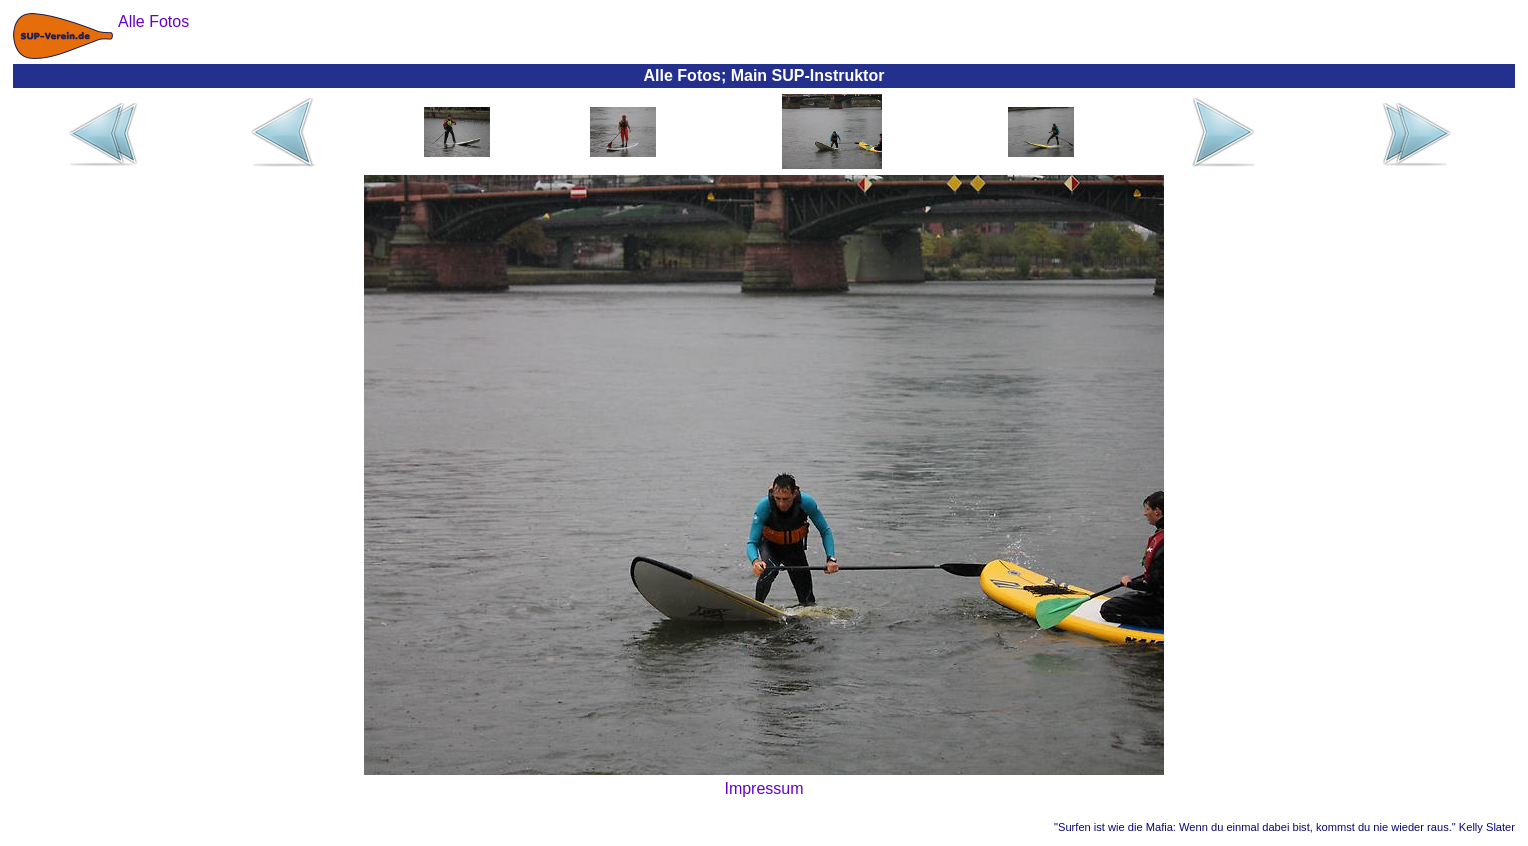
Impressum (763, 788)
